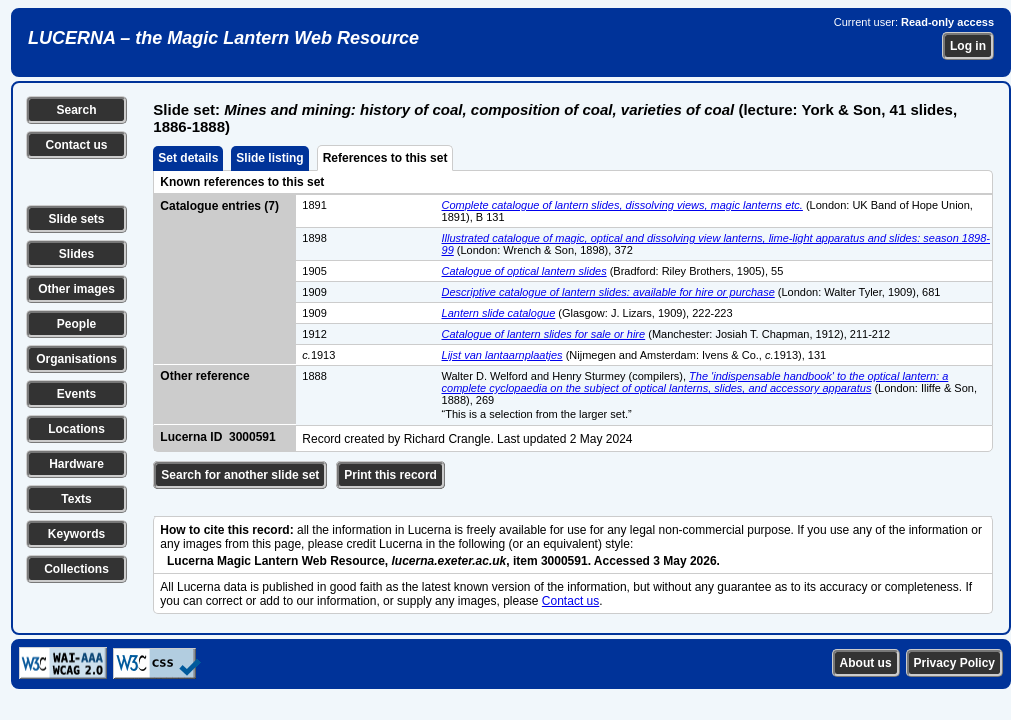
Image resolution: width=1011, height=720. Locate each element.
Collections (76, 569)
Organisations (76, 359)
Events (76, 394)
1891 (314, 205)
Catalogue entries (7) (219, 206)
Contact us (76, 145)
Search (76, 110)
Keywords (76, 534)
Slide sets (76, 219)
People (76, 324)
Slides (76, 254)
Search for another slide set (240, 475)
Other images (76, 289)
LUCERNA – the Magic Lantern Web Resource (223, 38)
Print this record (390, 475)
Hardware (76, 464)
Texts (76, 499)
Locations (76, 429)
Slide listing (269, 158)
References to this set (385, 158)
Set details (188, 158)
